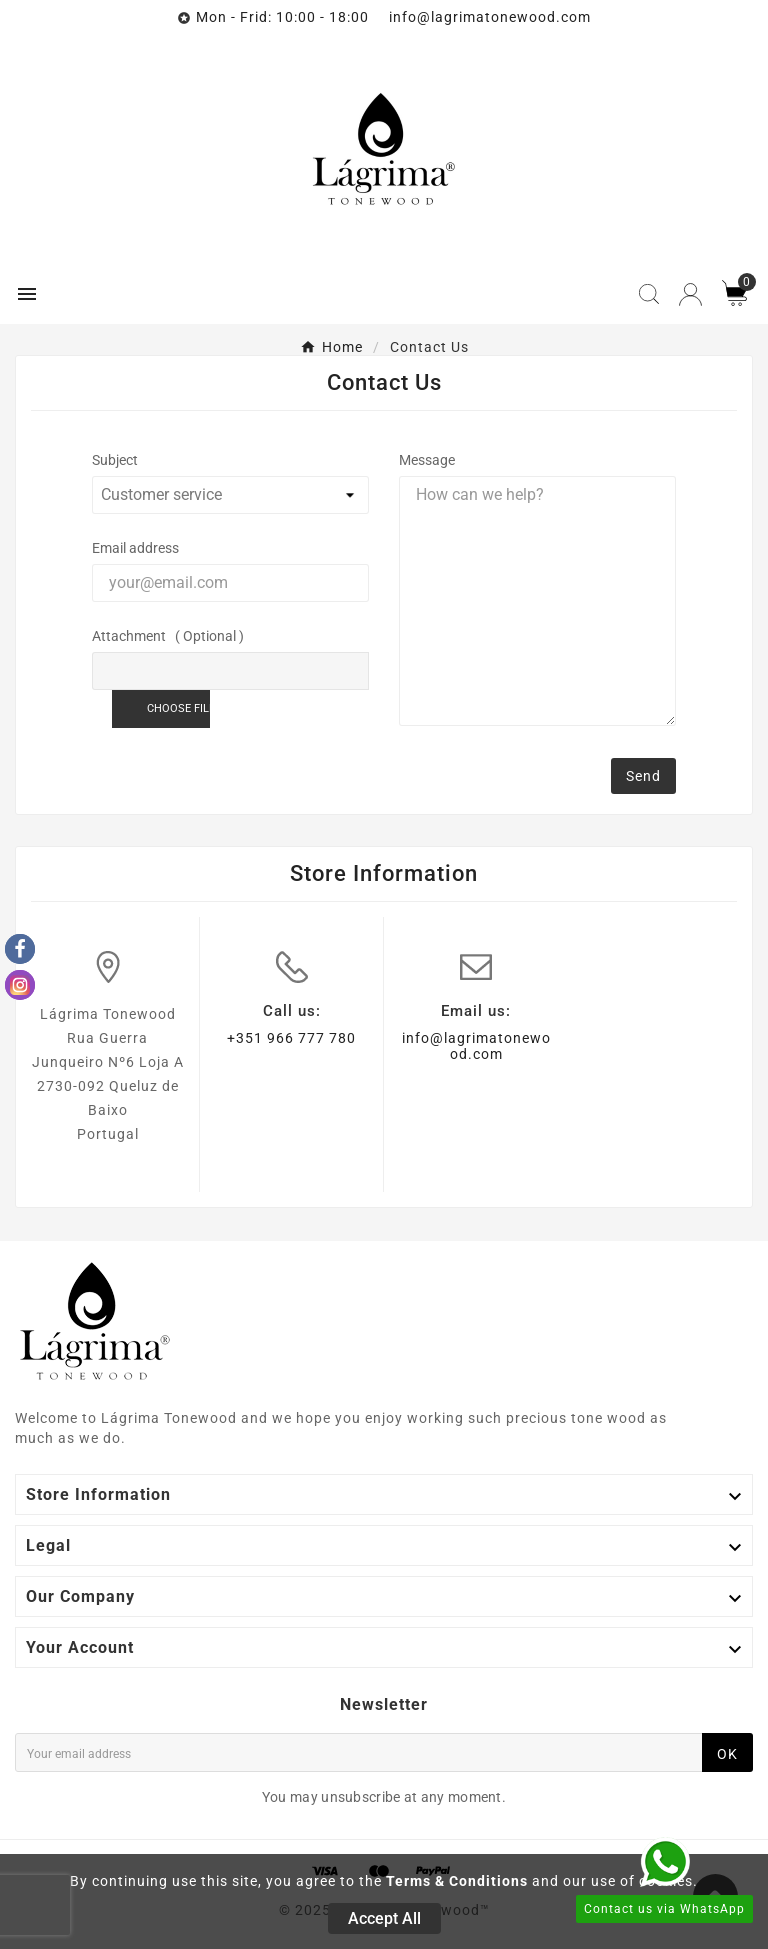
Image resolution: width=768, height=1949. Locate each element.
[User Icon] (690, 294)
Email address (135, 548)
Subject (115, 460)
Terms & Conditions (457, 1881)
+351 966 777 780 (291, 1038)
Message (427, 460)
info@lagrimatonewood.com (476, 1046)
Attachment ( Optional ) (168, 636)
